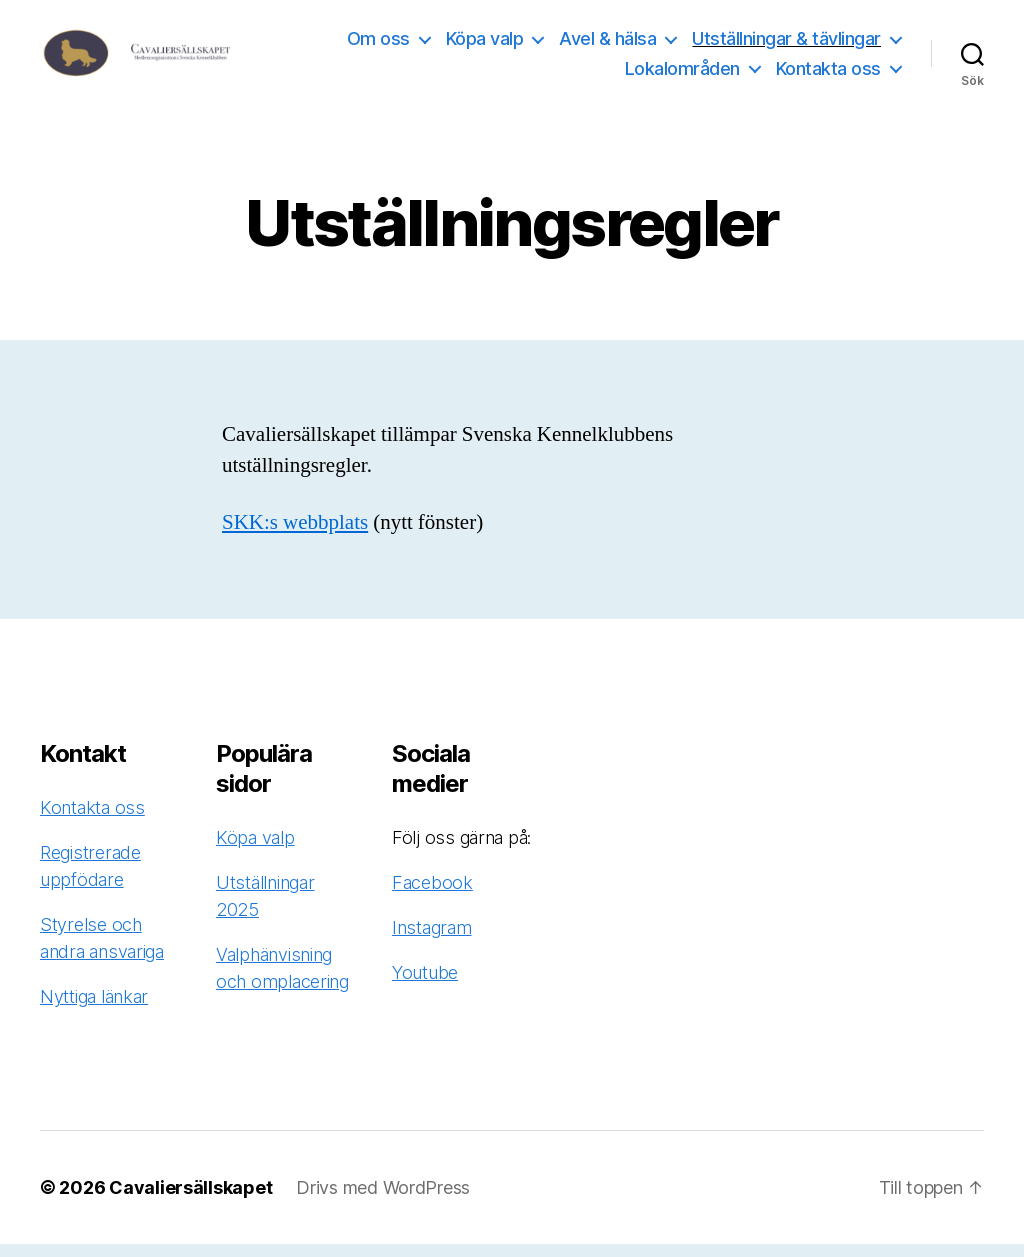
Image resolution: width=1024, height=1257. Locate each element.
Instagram (432, 940)
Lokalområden (682, 74)
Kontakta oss (828, 74)
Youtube (425, 985)
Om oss (378, 44)
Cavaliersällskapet (190, 1200)
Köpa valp (485, 44)
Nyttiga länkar (94, 1009)
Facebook (432, 895)
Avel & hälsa (607, 44)
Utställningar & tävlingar (786, 44)
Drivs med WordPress (383, 1200)
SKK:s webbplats (295, 535)
